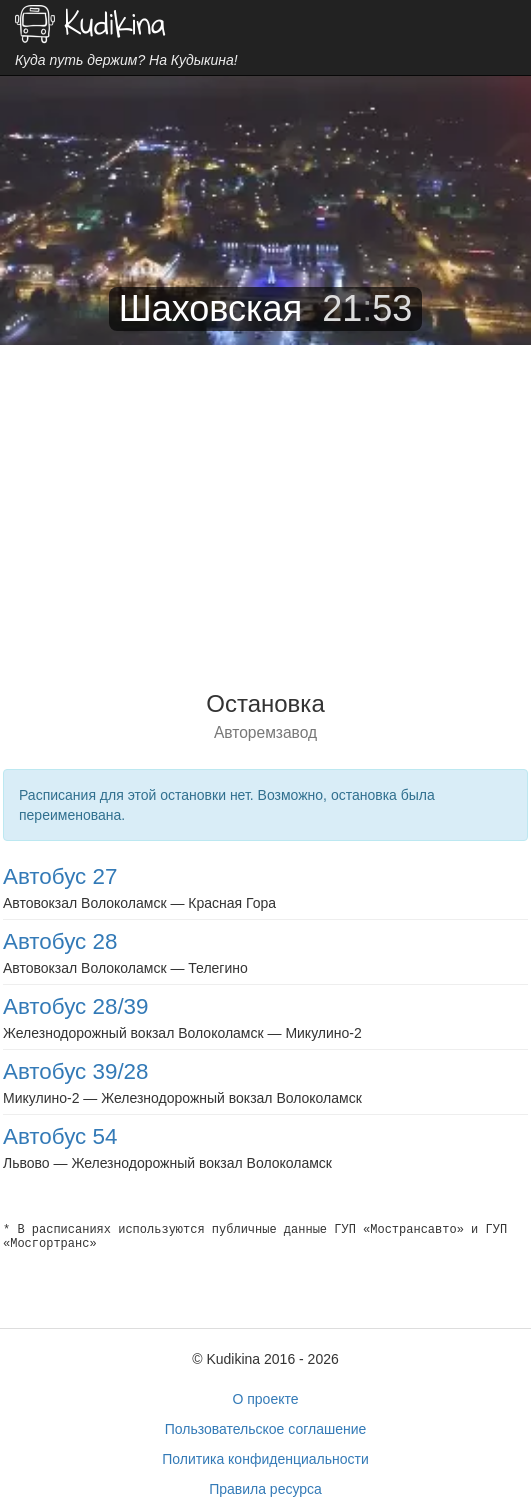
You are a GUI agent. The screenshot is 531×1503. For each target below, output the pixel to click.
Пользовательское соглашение (266, 1429)
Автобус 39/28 (76, 1071)
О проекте (265, 1399)
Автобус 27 (60, 876)
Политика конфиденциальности (265, 1459)
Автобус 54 (60, 1136)
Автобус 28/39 (76, 1006)
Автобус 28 (60, 941)
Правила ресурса (265, 1489)
